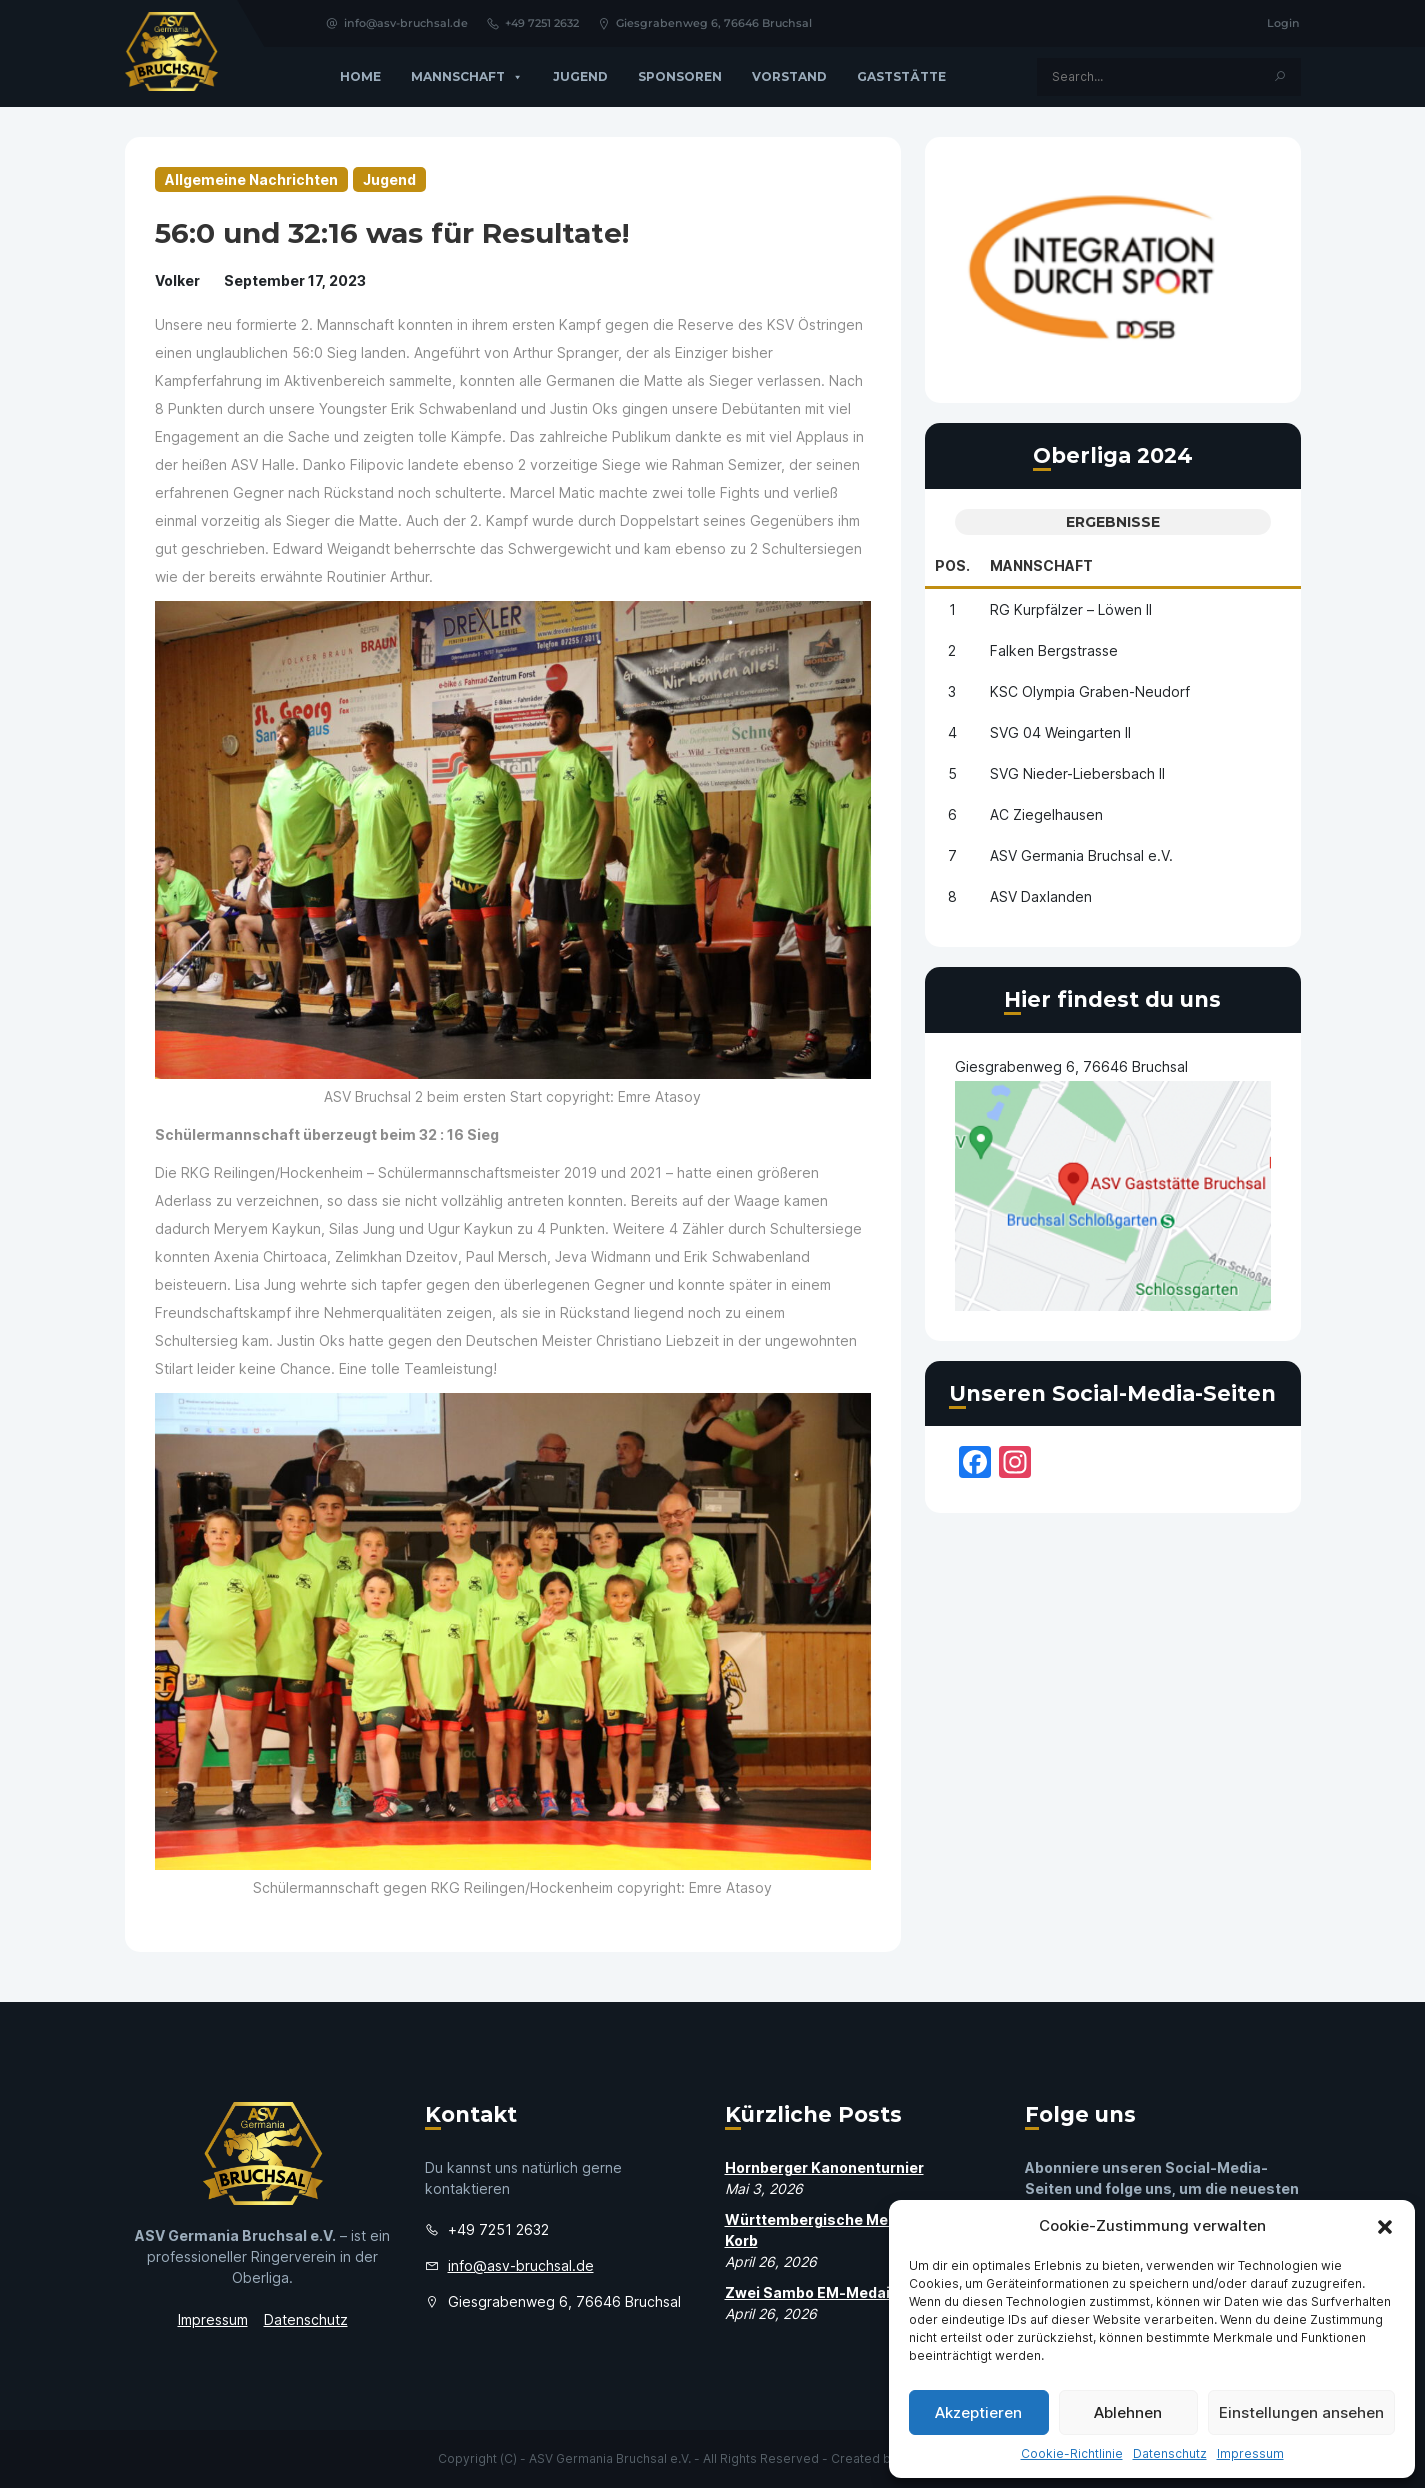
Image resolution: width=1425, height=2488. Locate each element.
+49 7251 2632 (532, 23)
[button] (1385, 2226)
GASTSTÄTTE (901, 76)
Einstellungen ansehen (1301, 2412)
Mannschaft (467, 77)
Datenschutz (1170, 2453)
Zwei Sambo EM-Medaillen (820, 2292)
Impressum (1250, 2453)
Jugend (580, 76)
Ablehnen (1128, 2412)
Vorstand (789, 76)
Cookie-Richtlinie (1072, 2453)
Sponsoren (680, 76)
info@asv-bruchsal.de (396, 23)
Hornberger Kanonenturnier (824, 2167)
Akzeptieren (978, 2412)
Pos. (952, 565)
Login (1283, 23)
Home (360, 76)
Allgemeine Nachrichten (251, 179)
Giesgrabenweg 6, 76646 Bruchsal (704, 23)
